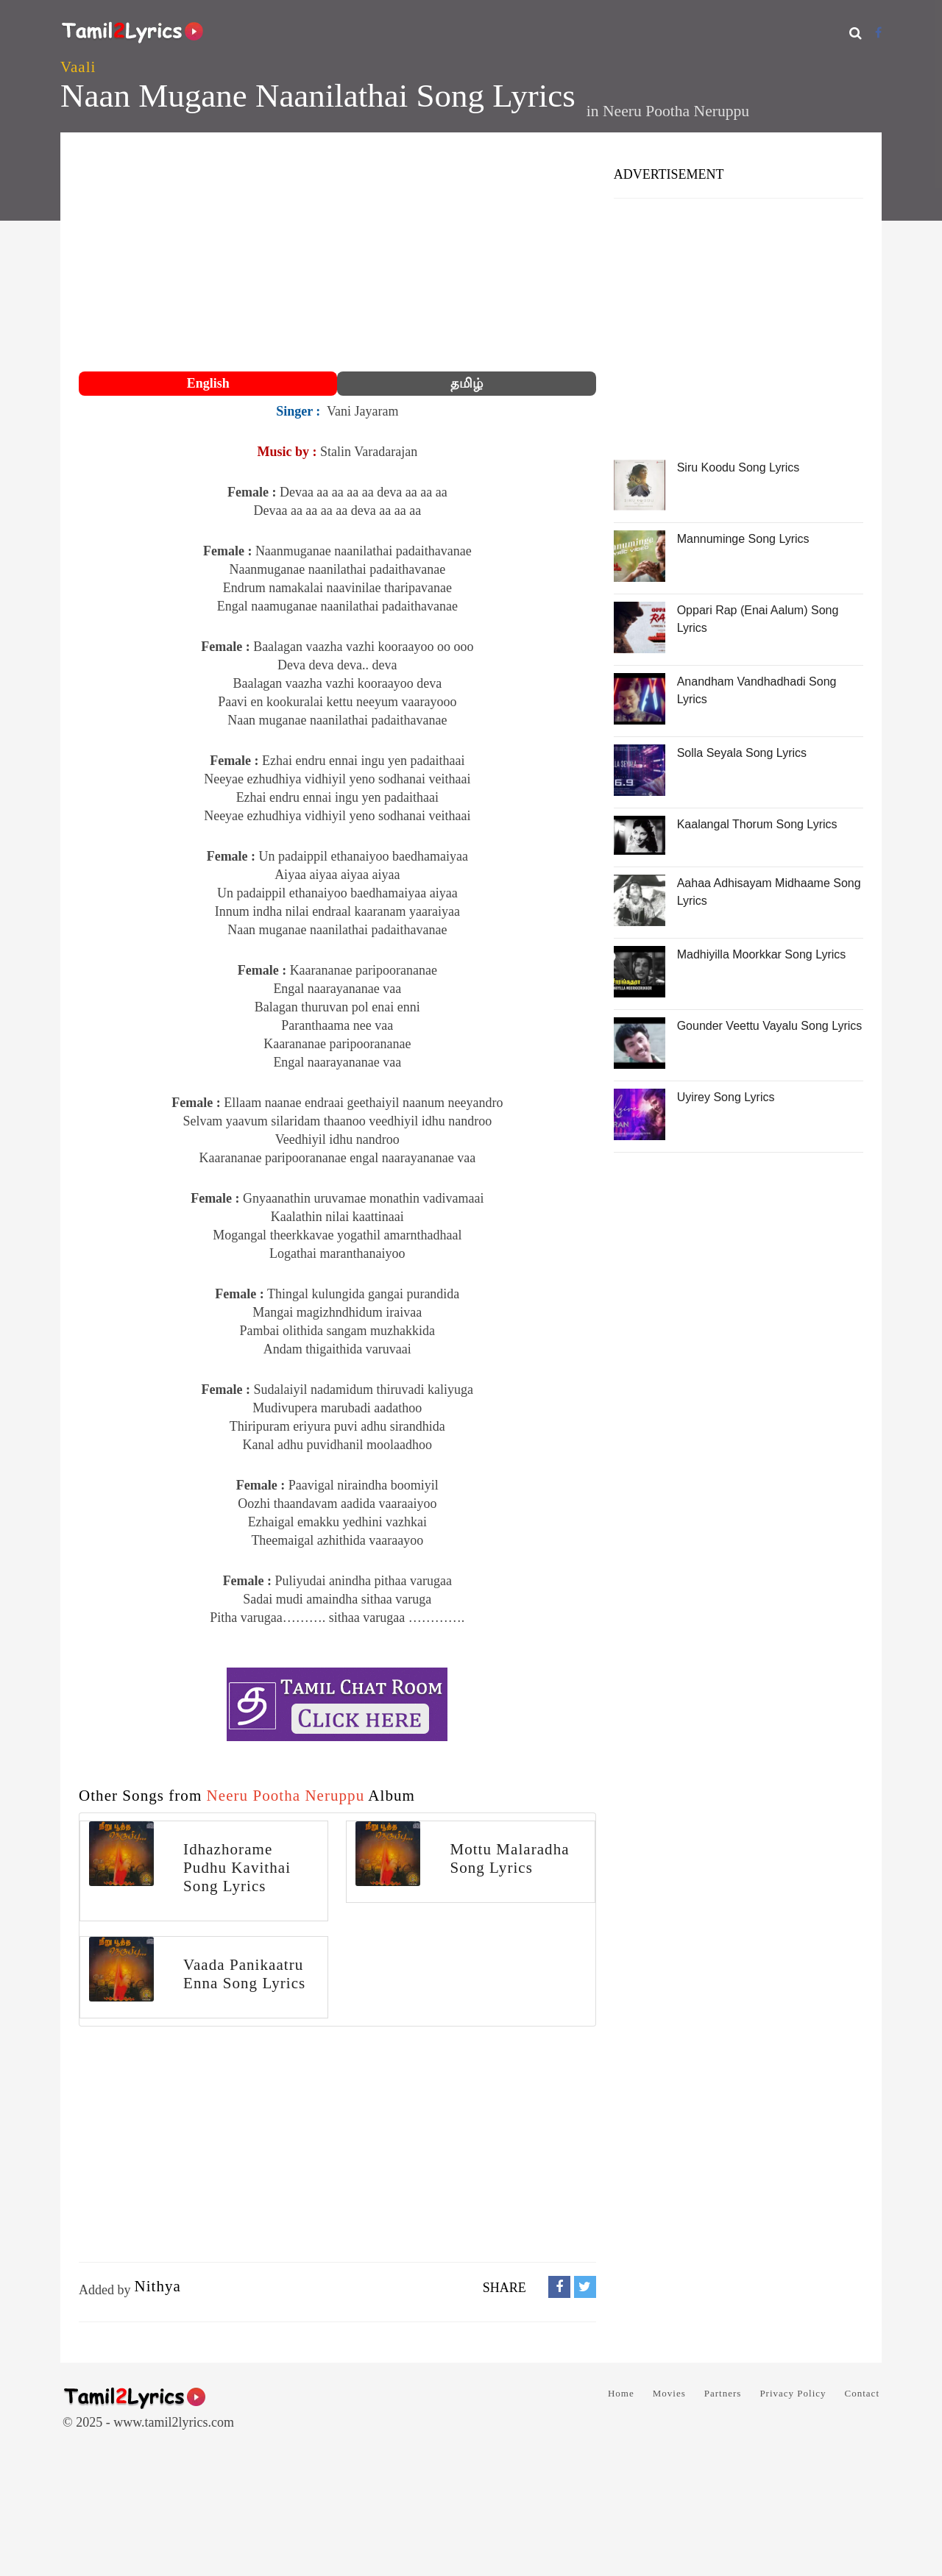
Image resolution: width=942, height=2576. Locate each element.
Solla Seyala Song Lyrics (742, 753)
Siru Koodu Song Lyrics (738, 467)
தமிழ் (466, 383)
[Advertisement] (337, 254)
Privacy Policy (792, 2393)
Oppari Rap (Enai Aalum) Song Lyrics (758, 619)
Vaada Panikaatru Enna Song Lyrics (244, 1974)
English (208, 383)
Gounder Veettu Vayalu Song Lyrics (770, 1026)
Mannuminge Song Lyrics (743, 539)
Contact (862, 2393)
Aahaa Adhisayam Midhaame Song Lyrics (769, 892)
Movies (669, 2393)
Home (621, 2393)
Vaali (78, 67)
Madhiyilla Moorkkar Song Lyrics (761, 954)
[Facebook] (878, 32)
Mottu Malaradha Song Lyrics (509, 1858)
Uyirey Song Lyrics (726, 1097)
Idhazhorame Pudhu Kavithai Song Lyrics (237, 1867)
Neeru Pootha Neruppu (676, 111)
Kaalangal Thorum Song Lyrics (757, 824)
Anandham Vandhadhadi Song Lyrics (757, 690)
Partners (723, 2393)
